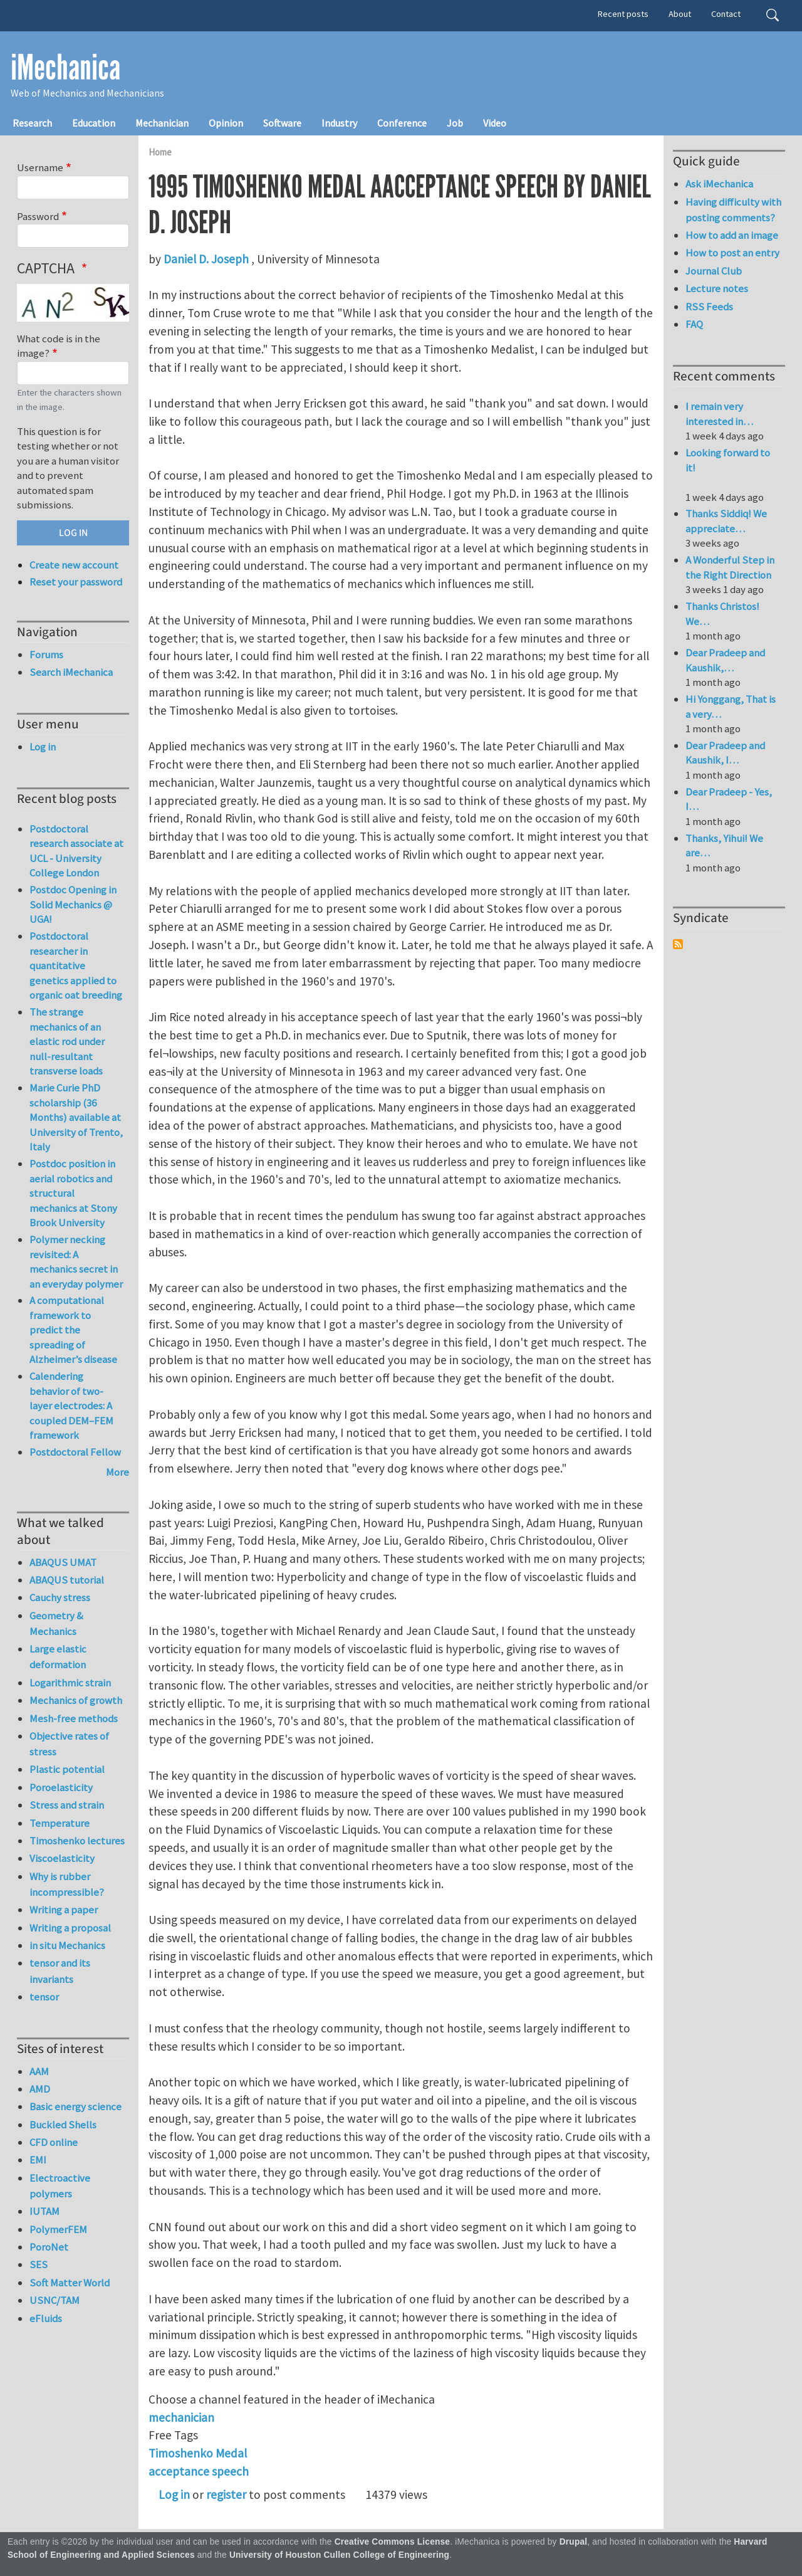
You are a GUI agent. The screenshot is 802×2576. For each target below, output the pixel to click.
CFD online (53, 2142)
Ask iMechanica (719, 184)
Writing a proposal (70, 1928)
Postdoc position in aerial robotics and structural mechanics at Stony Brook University (73, 1193)
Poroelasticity (61, 1787)
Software (282, 123)
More (117, 1472)
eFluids (45, 2318)
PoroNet (48, 2247)
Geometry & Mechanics (56, 1623)
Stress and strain (66, 1805)
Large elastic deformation (57, 1656)
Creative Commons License (392, 2542)
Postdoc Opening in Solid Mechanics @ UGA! (73, 904)
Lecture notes (716, 288)
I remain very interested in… (719, 413)
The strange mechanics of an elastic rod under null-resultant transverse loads (67, 1041)
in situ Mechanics (67, 1945)
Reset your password (75, 582)
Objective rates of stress (69, 1744)
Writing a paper (63, 1909)
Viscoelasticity (62, 1858)
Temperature (59, 1823)
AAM (39, 2071)
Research (32, 123)
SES (38, 2264)
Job (455, 123)
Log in (174, 2494)
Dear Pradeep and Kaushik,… (725, 660)
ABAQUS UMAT (62, 1562)
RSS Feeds (709, 306)
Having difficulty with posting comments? (733, 209)
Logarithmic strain (70, 1683)
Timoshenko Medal (197, 2453)
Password (38, 216)
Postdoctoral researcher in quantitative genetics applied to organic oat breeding (75, 965)
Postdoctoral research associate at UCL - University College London (76, 851)
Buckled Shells (62, 2125)
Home (160, 152)
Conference (402, 123)
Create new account (73, 565)
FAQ (694, 324)
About (680, 13)
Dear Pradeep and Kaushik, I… (725, 753)
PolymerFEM (58, 2229)
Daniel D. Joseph (206, 258)
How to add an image (731, 235)
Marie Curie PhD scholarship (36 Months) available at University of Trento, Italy (76, 1117)
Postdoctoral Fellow (75, 1452)
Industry (339, 123)
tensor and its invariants (59, 1970)
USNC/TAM (54, 2300)
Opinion (226, 123)
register (226, 2494)
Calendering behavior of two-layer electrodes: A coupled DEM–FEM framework (71, 1405)
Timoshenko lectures (77, 1841)
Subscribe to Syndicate (678, 944)
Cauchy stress (59, 1597)
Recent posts (623, 13)
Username (40, 167)
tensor (44, 1997)
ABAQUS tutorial (66, 1580)
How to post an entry (732, 253)
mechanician (181, 2417)
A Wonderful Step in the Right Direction (729, 567)
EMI (37, 2160)
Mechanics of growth (75, 1700)
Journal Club (713, 271)
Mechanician (162, 123)
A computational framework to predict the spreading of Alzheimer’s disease (73, 1329)
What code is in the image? (58, 346)
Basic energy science (75, 2106)
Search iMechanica (71, 672)
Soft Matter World (69, 2282)
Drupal (574, 2542)
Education (93, 123)
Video (494, 123)
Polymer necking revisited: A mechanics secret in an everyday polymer (76, 1262)
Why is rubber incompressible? (66, 1884)
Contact (726, 13)
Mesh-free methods (73, 1718)
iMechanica (65, 67)
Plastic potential (67, 1769)
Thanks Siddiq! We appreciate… (726, 521)
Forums (46, 654)
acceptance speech (198, 2471)
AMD (39, 2089)
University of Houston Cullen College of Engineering (339, 2555)
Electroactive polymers (59, 2185)
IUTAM (44, 2211)
